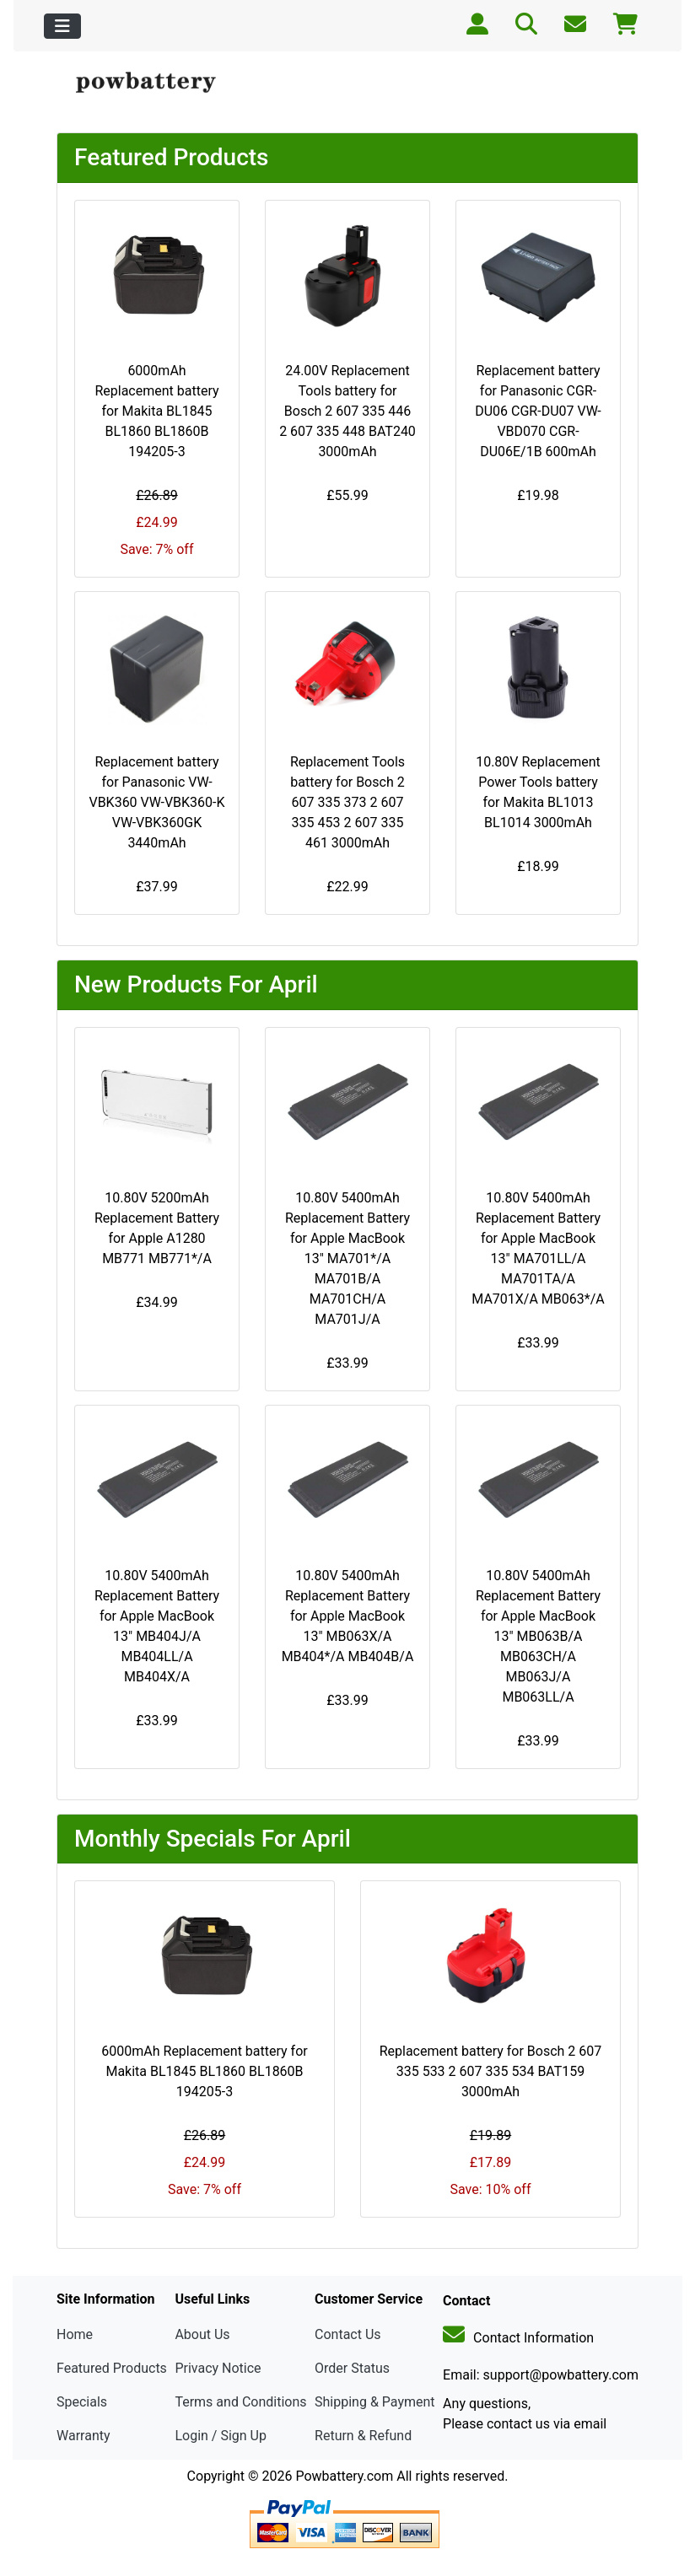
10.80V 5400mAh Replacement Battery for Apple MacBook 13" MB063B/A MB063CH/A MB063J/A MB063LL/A (538, 1636)
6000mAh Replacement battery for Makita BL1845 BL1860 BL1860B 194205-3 (156, 411)
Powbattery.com (344, 2476)
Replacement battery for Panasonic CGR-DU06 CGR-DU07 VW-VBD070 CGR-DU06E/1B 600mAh (538, 411)
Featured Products (112, 2368)
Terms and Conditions (240, 2402)
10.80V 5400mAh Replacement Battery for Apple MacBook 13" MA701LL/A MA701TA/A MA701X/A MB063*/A (537, 1248)
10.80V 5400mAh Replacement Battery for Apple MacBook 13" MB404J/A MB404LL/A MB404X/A (156, 1626)
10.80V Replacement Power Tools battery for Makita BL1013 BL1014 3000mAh (538, 792)
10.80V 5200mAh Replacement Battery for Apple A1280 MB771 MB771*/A (156, 1228)
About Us (202, 2334)
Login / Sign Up (221, 2436)
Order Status (352, 2368)
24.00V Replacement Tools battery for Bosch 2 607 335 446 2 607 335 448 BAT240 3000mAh (347, 411)
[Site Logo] (154, 83)
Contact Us (348, 2334)
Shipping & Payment (375, 2402)
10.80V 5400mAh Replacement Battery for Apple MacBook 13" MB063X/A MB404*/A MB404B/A (348, 1616)
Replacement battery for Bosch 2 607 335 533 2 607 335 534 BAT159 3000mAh (491, 2071)
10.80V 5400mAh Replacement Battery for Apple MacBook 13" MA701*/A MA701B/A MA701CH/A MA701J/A (347, 1258)
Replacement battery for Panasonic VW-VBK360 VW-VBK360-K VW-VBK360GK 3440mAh (156, 802)
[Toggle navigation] (62, 26)
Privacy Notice (218, 2368)
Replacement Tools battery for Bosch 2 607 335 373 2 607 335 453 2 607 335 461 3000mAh (347, 802)
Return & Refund (363, 2436)
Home (75, 2334)
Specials (82, 2402)
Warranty (83, 2436)
